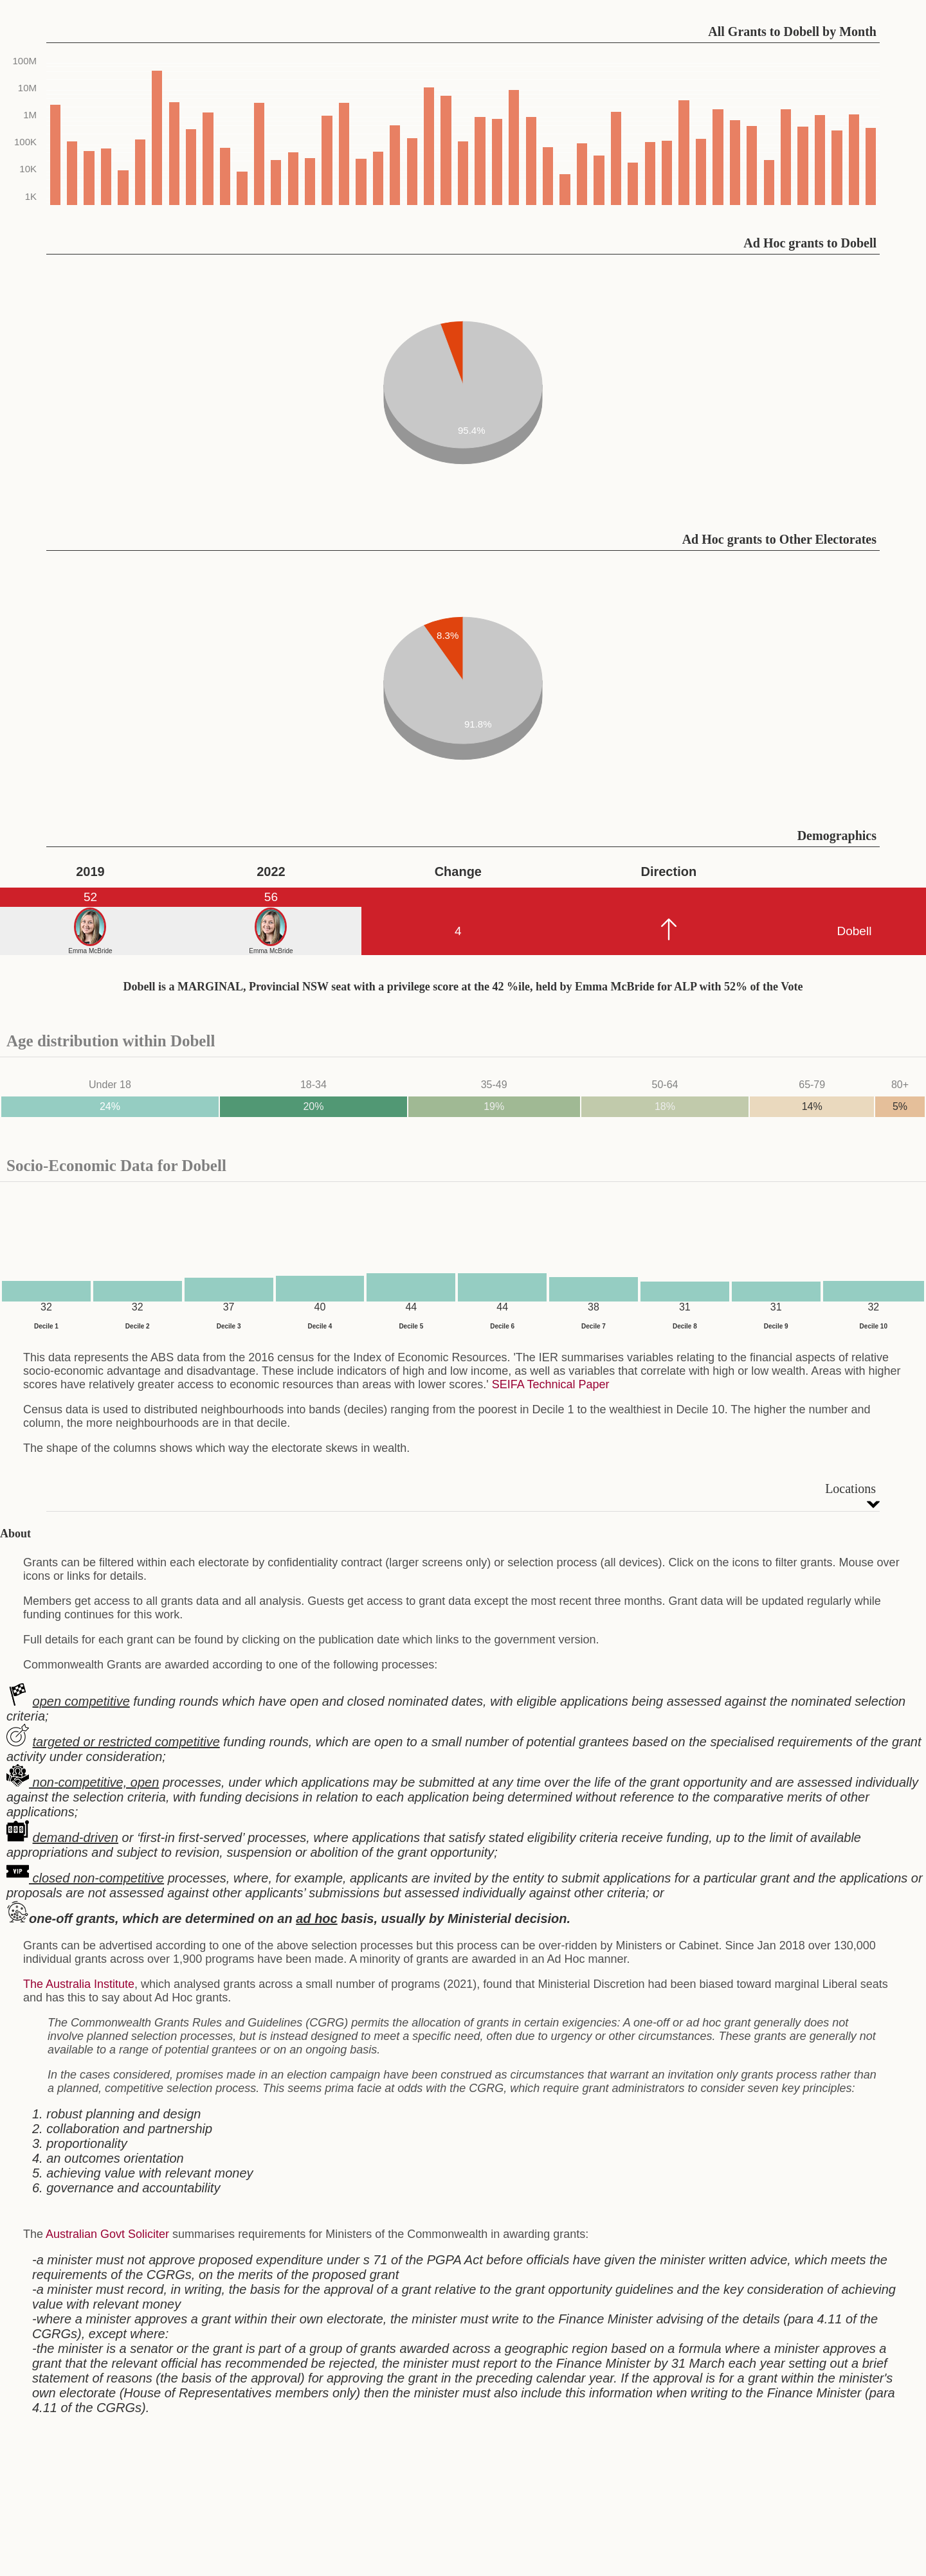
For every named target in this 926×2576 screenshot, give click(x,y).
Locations (850, 1488)
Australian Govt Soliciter (107, 2234)
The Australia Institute (78, 1984)
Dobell (854, 931)
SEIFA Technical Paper (551, 1384)
